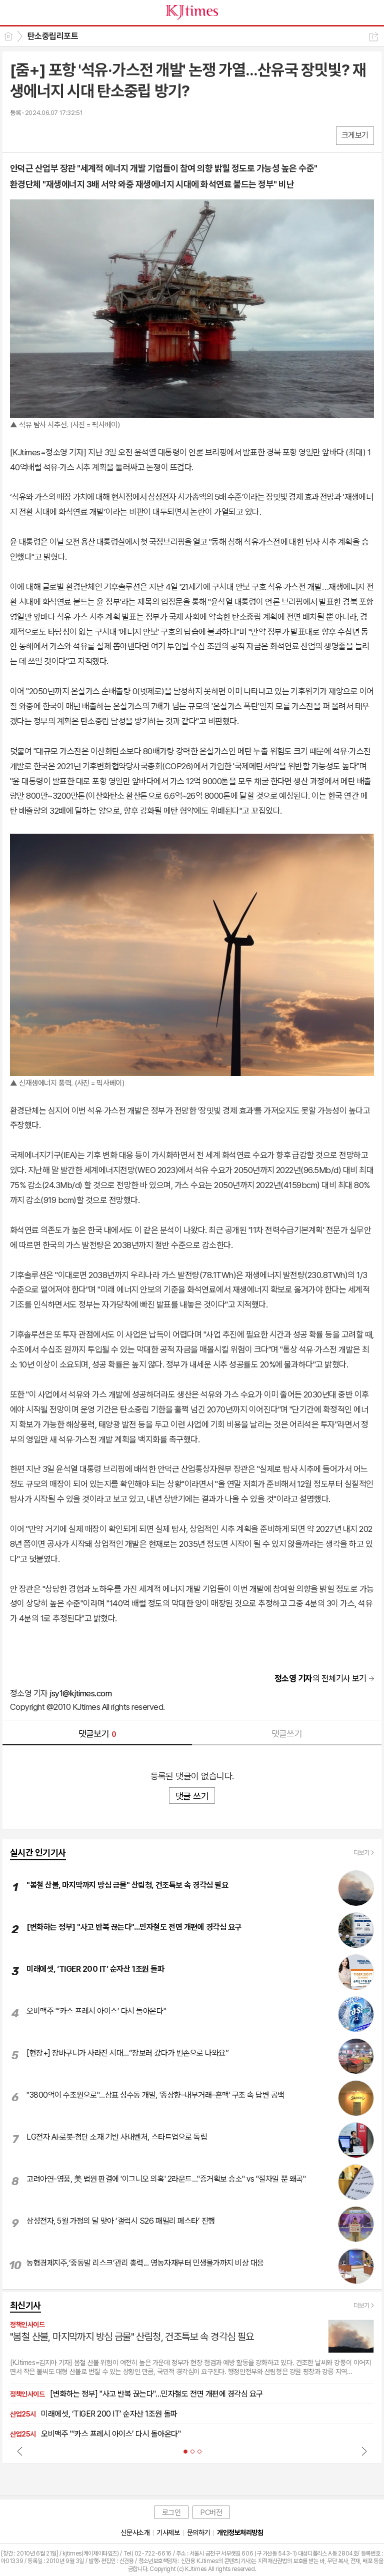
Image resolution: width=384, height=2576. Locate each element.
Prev (20, 2451)
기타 (79, 135)
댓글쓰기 (287, 1733)
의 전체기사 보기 (320, 1678)
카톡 (59, 135)
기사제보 (168, 2533)
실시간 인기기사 (38, 1852)
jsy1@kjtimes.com (81, 1693)
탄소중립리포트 (53, 36)
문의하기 (198, 2533)
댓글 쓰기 (192, 1796)
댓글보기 (97, 1733)
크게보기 (355, 135)
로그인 (171, 2512)
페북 (19, 135)
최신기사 (25, 2305)
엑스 (39, 135)
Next (364, 2451)
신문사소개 (135, 2533)
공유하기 (374, 36)
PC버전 (211, 2512)
